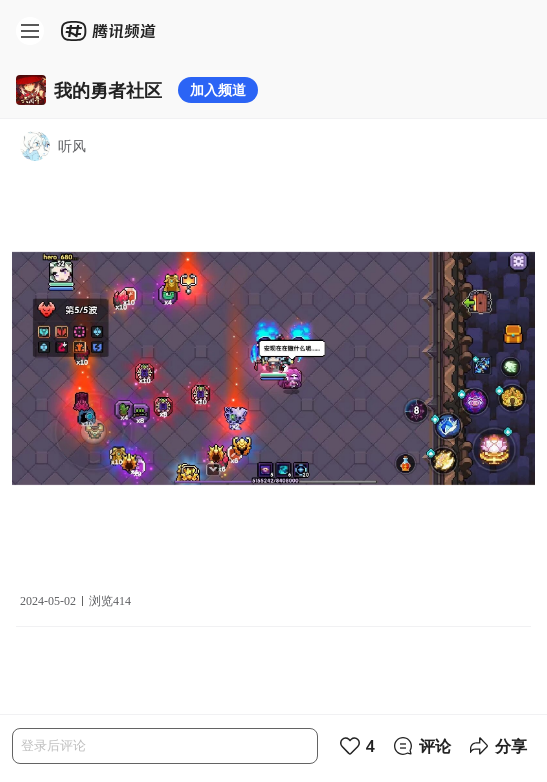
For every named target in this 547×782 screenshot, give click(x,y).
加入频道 (218, 89)
